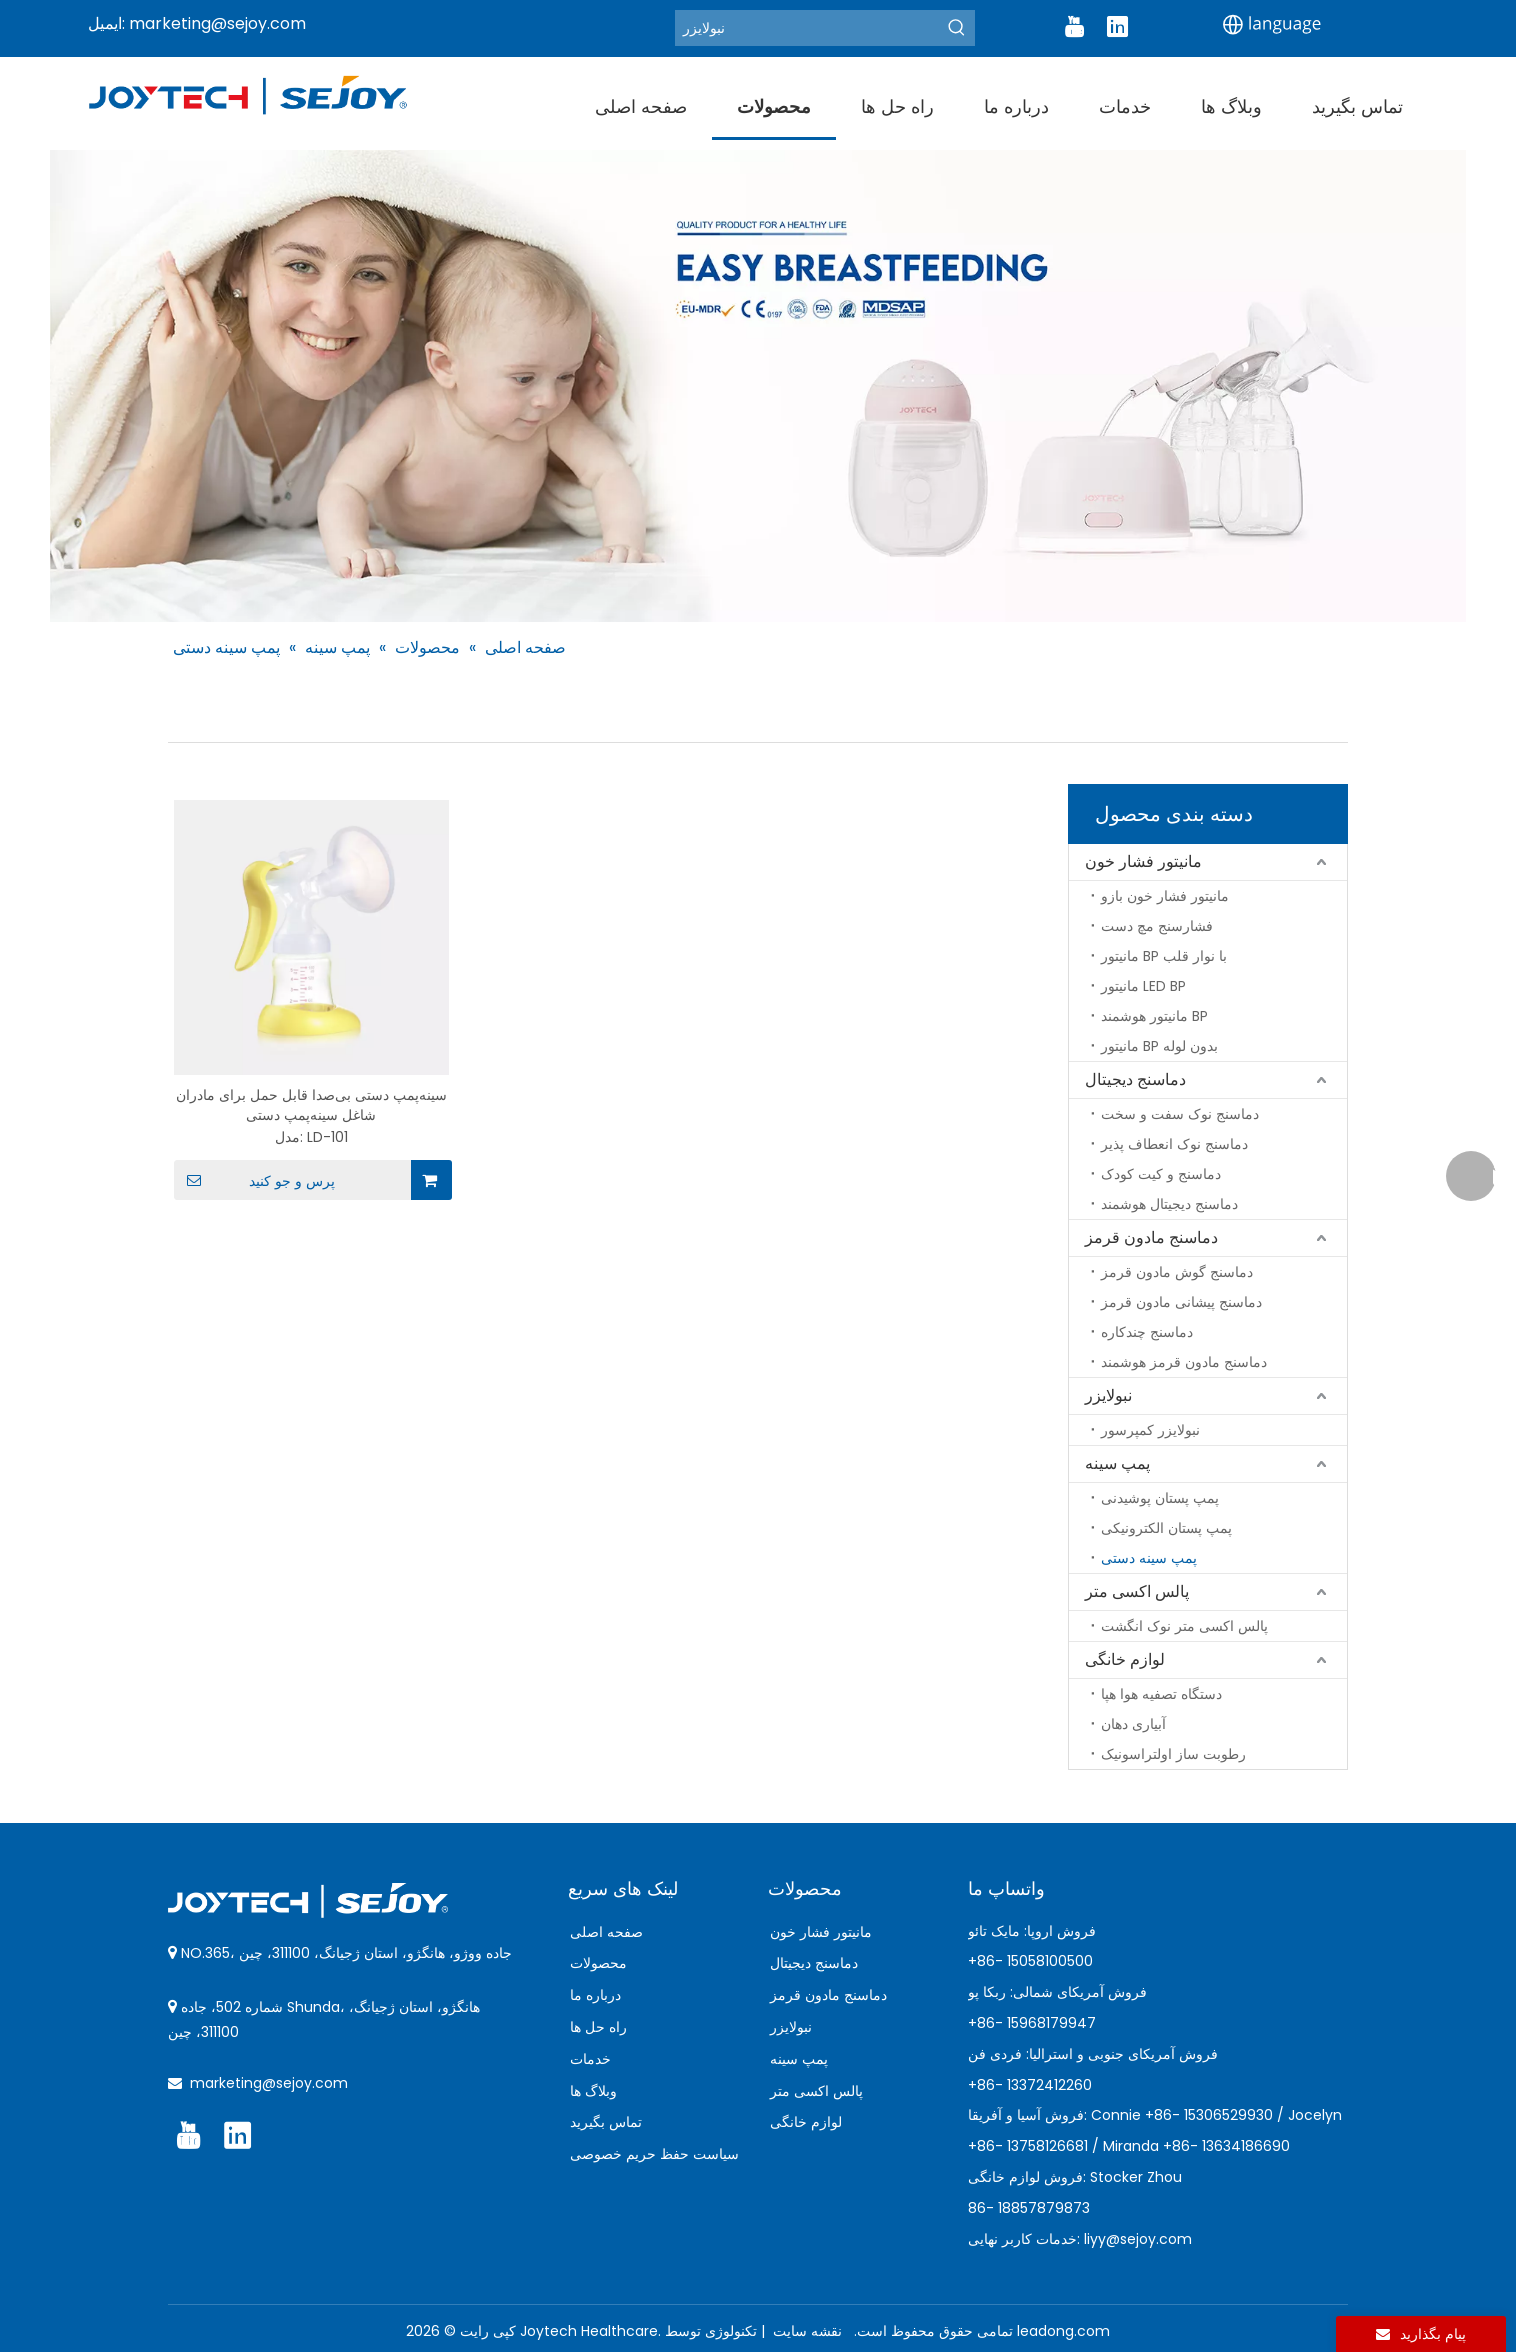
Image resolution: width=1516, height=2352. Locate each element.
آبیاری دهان (1133, 1724)
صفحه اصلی (606, 1932)
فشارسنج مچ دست (1157, 926)
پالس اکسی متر (1137, 1591)
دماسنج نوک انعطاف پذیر (1174, 1144)
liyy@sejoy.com (1138, 2239)
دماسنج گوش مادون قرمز (1177, 1272)
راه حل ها (598, 2027)
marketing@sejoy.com (217, 23)
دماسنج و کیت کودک (1161, 1174)
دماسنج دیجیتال (1135, 1079)
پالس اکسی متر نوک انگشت (1184, 1626)
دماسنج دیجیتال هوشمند (1169, 1204)
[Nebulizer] (807, 28)
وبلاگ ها (593, 2091)
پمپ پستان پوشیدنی (1160, 1498)
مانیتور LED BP (1143, 986)
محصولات (598, 1963)
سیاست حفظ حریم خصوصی (654, 2154)
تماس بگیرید (606, 2122)
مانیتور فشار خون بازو (1165, 896)
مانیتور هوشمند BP (1154, 1016)
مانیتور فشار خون (1143, 861)
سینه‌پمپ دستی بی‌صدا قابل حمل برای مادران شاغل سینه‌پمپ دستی (311, 1105)
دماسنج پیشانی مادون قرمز (1181, 1302)
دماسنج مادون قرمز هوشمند (1184, 1362)
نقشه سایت (805, 2331)
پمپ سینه (1117, 1463)
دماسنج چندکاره (1147, 1332)
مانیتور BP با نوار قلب (1164, 956)
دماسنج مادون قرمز (1151, 1237)
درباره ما (595, 1995)
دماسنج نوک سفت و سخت (1180, 1114)
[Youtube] (1074, 27)
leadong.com (1063, 2331)
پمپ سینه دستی (1149, 1558)
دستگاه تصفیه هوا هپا (1161, 1694)
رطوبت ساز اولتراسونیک (1173, 1754)
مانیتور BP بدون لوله (1159, 1046)
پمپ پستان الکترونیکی (1166, 1528)
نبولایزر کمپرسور (1150, 1430)
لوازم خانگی (1125, 1659)
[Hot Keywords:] (957, 28)
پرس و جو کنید (254, 1180)
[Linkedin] (1117, 27)
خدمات (590, 2059)
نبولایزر (1108, 1395)
